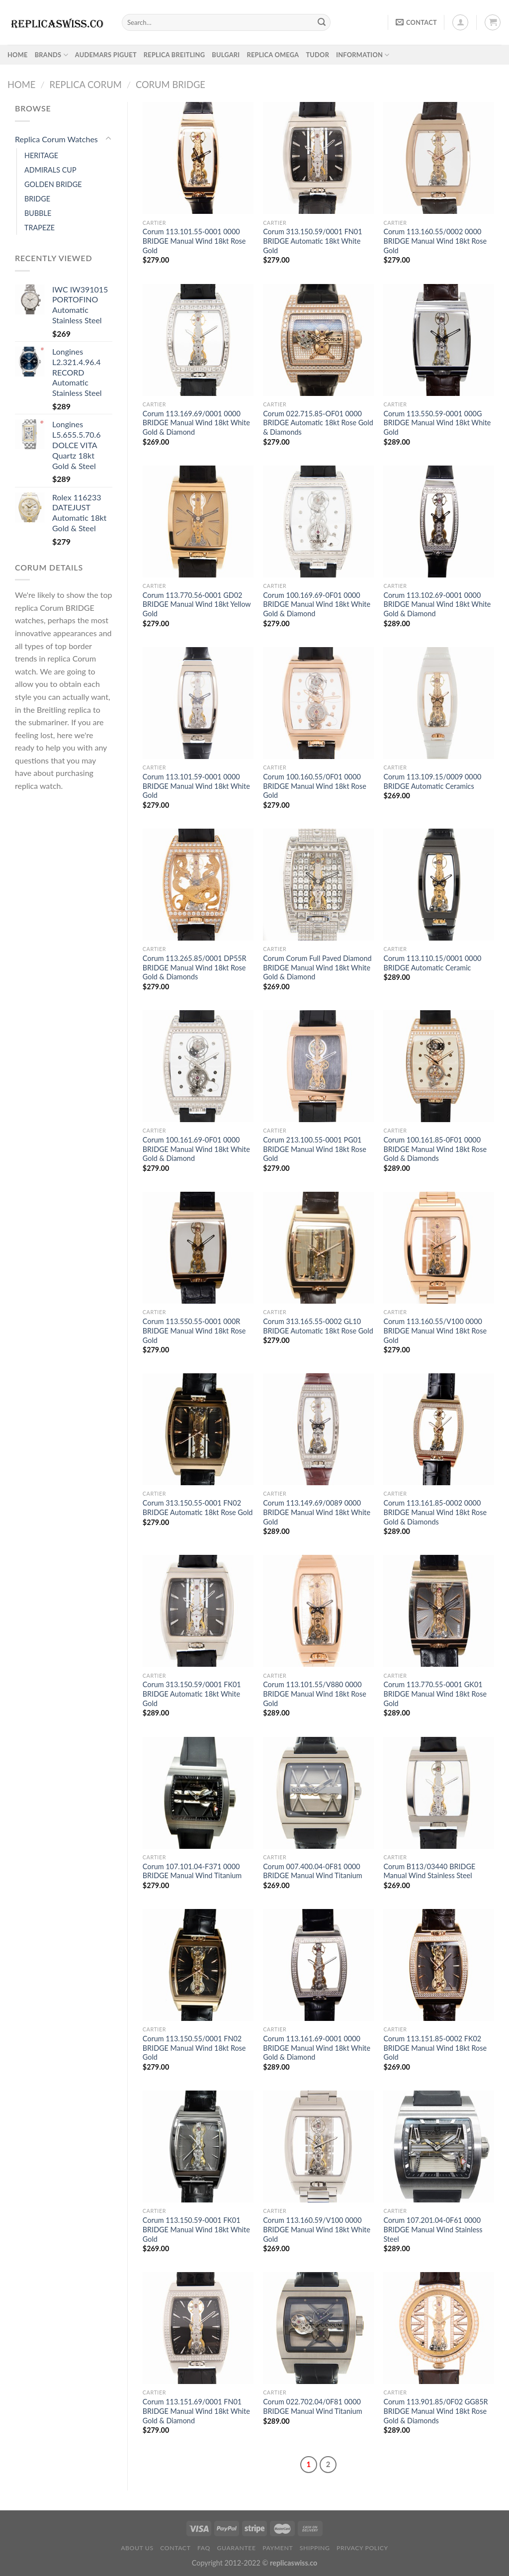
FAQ (203, 2548)
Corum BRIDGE (170, 84)
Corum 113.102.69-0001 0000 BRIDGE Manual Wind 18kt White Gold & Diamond (437, 604)
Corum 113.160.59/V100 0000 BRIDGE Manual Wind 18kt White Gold (316, 2229)
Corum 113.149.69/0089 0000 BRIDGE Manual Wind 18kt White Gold (316, 1512)
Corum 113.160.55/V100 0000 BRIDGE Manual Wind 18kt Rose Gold (435, 1330)
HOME (17, 55)
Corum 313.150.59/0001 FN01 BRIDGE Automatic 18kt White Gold (312, 240)
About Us (137, 2548)
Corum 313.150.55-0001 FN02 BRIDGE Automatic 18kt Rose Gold (198, 1508)
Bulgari (226, 55)
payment (277, 2548)
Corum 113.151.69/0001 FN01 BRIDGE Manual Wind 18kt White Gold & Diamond (196, 2410)
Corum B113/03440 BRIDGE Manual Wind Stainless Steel (429, 1871)
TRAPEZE (39, 227)
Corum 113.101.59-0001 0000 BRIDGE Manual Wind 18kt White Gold (196, 785)
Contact (175, 2548)
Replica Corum (85, 84)
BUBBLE (37, 213)
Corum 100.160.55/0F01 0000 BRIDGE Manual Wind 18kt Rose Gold (314, 785)
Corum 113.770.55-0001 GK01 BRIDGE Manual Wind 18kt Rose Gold (435, 1693)
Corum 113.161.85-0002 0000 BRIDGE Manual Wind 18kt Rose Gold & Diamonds (435, 1512)
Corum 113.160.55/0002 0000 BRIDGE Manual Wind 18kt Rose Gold (435, 240)
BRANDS (51, 55)
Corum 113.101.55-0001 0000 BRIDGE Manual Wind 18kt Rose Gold (194, 240)
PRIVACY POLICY (362, 2548)
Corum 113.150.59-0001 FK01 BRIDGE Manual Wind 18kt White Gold (196, 2229)
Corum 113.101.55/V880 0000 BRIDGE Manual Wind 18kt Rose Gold (314, 1693)
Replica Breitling (174, 55)
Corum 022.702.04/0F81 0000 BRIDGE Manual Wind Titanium (312, 2406)
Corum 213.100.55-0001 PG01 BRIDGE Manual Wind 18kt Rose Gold (314, 1149)
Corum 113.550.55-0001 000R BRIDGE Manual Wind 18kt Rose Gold (194, 1330)
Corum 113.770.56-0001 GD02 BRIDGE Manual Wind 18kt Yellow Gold (197, 604)
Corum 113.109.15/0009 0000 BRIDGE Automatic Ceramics (432, 781)
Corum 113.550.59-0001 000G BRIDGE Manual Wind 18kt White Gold (437, 422)
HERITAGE (41, 155)
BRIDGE (37, 198)
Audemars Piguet (106, 55)
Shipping (315, 2548)
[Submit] (321, 22)
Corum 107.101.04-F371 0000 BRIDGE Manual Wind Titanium (192, 1871)
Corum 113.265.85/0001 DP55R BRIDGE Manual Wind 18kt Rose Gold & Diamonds (195, 967)
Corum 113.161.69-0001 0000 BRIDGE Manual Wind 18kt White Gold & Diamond (316, 2047)
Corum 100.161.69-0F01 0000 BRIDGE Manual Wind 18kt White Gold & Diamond (196, 1149)
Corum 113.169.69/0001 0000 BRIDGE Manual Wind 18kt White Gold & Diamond (196, 422)
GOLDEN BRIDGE (53, 184)
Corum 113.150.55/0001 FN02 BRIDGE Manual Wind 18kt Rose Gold (194, 2047)
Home (21, 84)
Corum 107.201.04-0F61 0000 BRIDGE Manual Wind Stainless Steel (432, 2229)
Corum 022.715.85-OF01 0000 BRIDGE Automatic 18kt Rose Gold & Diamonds (318, 422)
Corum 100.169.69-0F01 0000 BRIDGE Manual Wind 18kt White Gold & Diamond (316, 604)
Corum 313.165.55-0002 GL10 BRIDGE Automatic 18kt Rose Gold (318, 1326)
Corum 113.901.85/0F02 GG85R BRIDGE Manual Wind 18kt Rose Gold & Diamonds (435, 2410)
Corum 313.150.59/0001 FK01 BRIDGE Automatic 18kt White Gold (192, 1693)
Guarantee (236, 2548)
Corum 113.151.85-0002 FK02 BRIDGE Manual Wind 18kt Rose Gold (435, 2047)
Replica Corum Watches (56, 139)
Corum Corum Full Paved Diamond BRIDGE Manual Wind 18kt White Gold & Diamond (317, 967)
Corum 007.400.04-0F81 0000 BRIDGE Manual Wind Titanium (312, 1871)
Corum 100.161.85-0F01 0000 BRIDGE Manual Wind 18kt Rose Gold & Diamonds (435, 1149)
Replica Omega (273, 55)
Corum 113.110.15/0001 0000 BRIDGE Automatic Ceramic (432, 963)
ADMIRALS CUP (50, 170)
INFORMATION (362, 55)
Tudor (317, 55)
